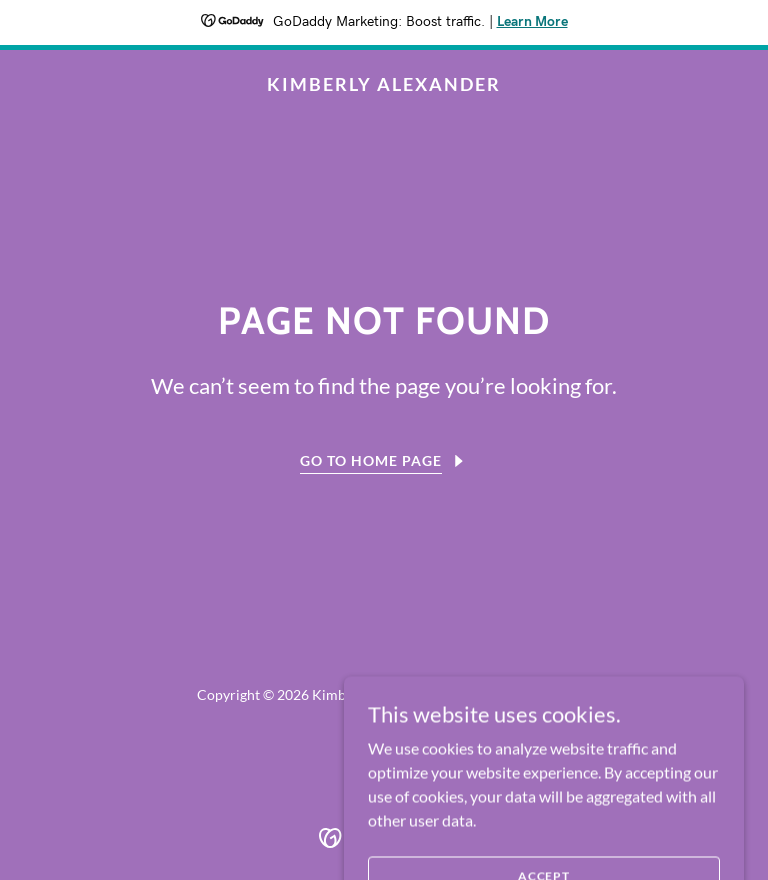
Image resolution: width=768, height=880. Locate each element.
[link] (384, 84)
